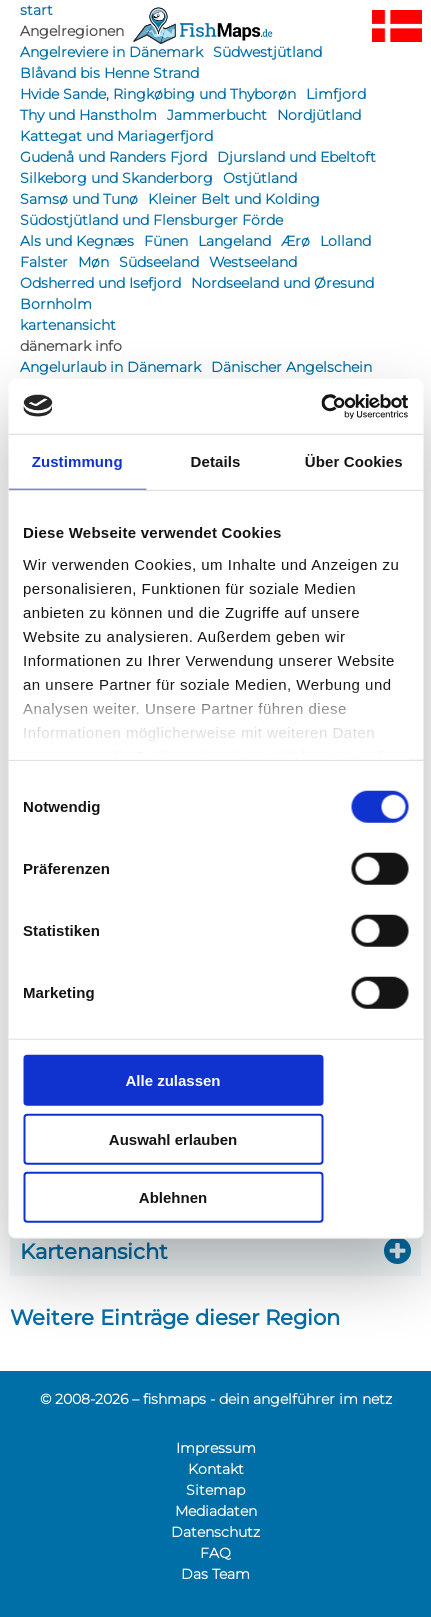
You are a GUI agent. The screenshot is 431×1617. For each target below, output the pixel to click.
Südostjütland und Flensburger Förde (151, 220)
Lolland (345, 241)
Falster (44, 262)
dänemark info (71, 346)
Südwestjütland (267, 52)
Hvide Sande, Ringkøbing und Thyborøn (158, 94)
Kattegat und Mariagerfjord (116, 136)
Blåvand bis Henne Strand (109, 73)
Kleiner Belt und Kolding (234, 199)
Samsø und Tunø (79, 199)
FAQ (215, 1553)
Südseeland (159, 262)
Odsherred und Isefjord (100, 283)
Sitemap (215, 1490)
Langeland (234, 241)
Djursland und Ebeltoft (296, 157)
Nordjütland (319, 115)
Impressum (216, 1448)
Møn (93, 262)
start (36, 10)
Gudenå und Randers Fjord (113, 157)
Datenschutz (215, 1532)
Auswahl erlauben (173, 1138)
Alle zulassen (172, 1080)
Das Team (215, 1574)
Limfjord (336, 94)
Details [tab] (216, 461)
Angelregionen (72, 31)
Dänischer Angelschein (291, 367)
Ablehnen (173, 1197)
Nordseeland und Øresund (282, 283)
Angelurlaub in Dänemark (110, 367)
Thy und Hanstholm (88, 115)
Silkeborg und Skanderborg (116, 178)
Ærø (295, 241)
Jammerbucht (217, 115)
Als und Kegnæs (77, 241)
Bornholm (56, 304)
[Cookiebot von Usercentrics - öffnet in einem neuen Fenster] (320, 406)
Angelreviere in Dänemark (111, 52)
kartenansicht (68, 325)
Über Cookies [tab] (354, 461)
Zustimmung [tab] (77, 461)
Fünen (166, 241)
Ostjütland (260, 178)
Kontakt (216, 1469)
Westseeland (253, 262)
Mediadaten (216, 1511)
